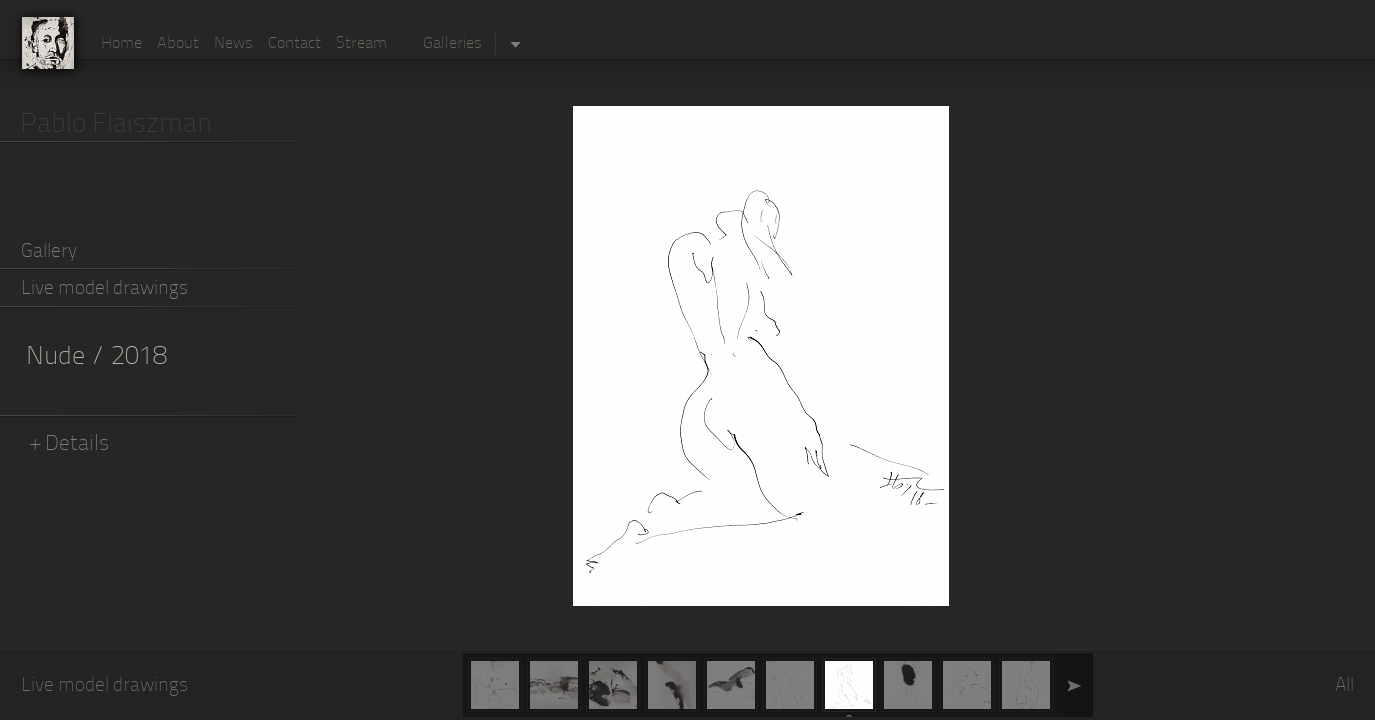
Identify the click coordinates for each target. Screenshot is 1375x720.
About (178, 44)
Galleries (452, 44)
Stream (361, 44)
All (1344, 686)
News (233, 44)
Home (121, 44)
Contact (294, 44)
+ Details (70, 444)
